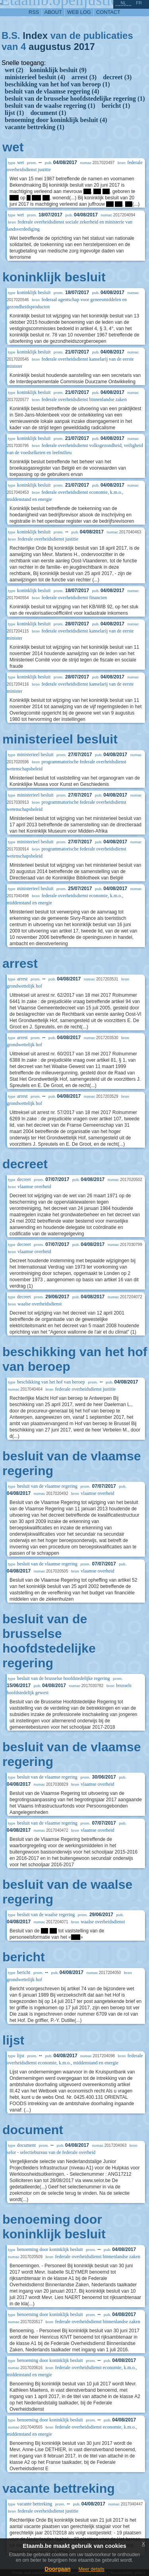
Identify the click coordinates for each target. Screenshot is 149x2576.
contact (108, 12)
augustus (50, 46)
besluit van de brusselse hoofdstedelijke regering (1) (75, 98)
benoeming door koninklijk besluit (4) (56, 120)
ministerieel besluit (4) (35, 77)
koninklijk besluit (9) (58, 70)
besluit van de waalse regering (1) (50, 105)
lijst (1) (14, 112)
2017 (84, 46)
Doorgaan (57, 2569)
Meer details (91, 2569)
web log (79, 12)
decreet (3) (117, 77)
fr (139, 2)
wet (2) (14, 70)
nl (123, 2)
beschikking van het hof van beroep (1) (57, 84)
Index (35, 35)
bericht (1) (116, 105)
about (53, 12)
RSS (34, 12)
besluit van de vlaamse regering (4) (52, 91)
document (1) (48, 112)
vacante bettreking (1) (34, 127)
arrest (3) (84, 77)
